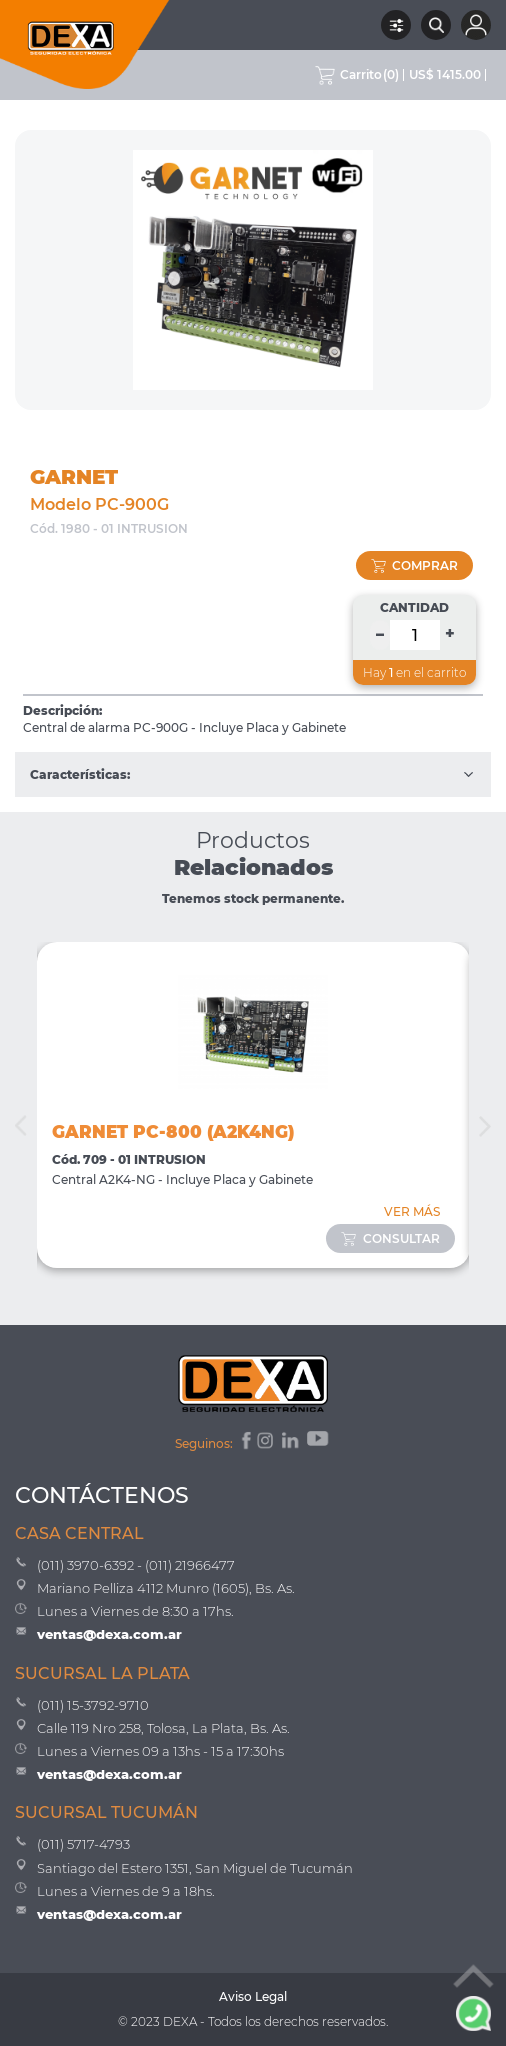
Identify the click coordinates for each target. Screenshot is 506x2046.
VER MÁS (412, 1211)
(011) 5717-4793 (83, 1844)
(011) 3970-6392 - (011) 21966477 (136, 1565)
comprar (415, 565)
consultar (390, 1238)
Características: (253, 774)
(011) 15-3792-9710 (93, 1705)
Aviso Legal (253, 1996)
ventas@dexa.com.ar (109, 1634)
